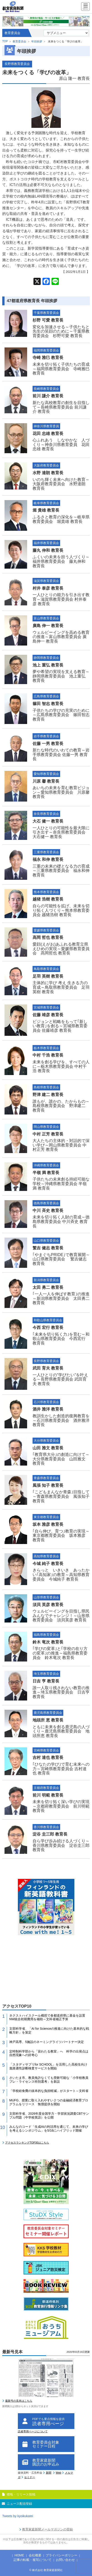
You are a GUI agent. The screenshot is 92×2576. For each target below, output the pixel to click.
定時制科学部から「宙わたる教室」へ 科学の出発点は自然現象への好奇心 (48, 2053)
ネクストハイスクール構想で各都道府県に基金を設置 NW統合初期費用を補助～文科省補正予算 (48, 2017)
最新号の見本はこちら (18, 2400)
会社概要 (35, 2555)
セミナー (29, 2477)
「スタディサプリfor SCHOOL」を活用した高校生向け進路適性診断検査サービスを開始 (48, 2066)
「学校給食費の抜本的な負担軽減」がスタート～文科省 (48, 2091)
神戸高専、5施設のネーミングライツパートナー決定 (46, 2042)
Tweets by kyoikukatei (17, 2516)
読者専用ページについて (33, 2431)
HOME (19, 2555)
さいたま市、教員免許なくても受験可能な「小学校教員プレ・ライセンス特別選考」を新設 (48, 2079)
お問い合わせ (65, 2560)
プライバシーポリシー (61, 2555)
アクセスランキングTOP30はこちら (27, 2142)
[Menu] (85, 6)
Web (58, 2472)
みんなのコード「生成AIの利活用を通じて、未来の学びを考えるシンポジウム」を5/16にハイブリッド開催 (48, 2128)
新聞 (48, 2472)
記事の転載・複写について (33, 2560)
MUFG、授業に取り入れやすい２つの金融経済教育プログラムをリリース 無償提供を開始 (48, 2102)
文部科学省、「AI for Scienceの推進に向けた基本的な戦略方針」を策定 (49, 2030)
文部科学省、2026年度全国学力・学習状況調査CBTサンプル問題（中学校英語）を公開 (49, 2115)
